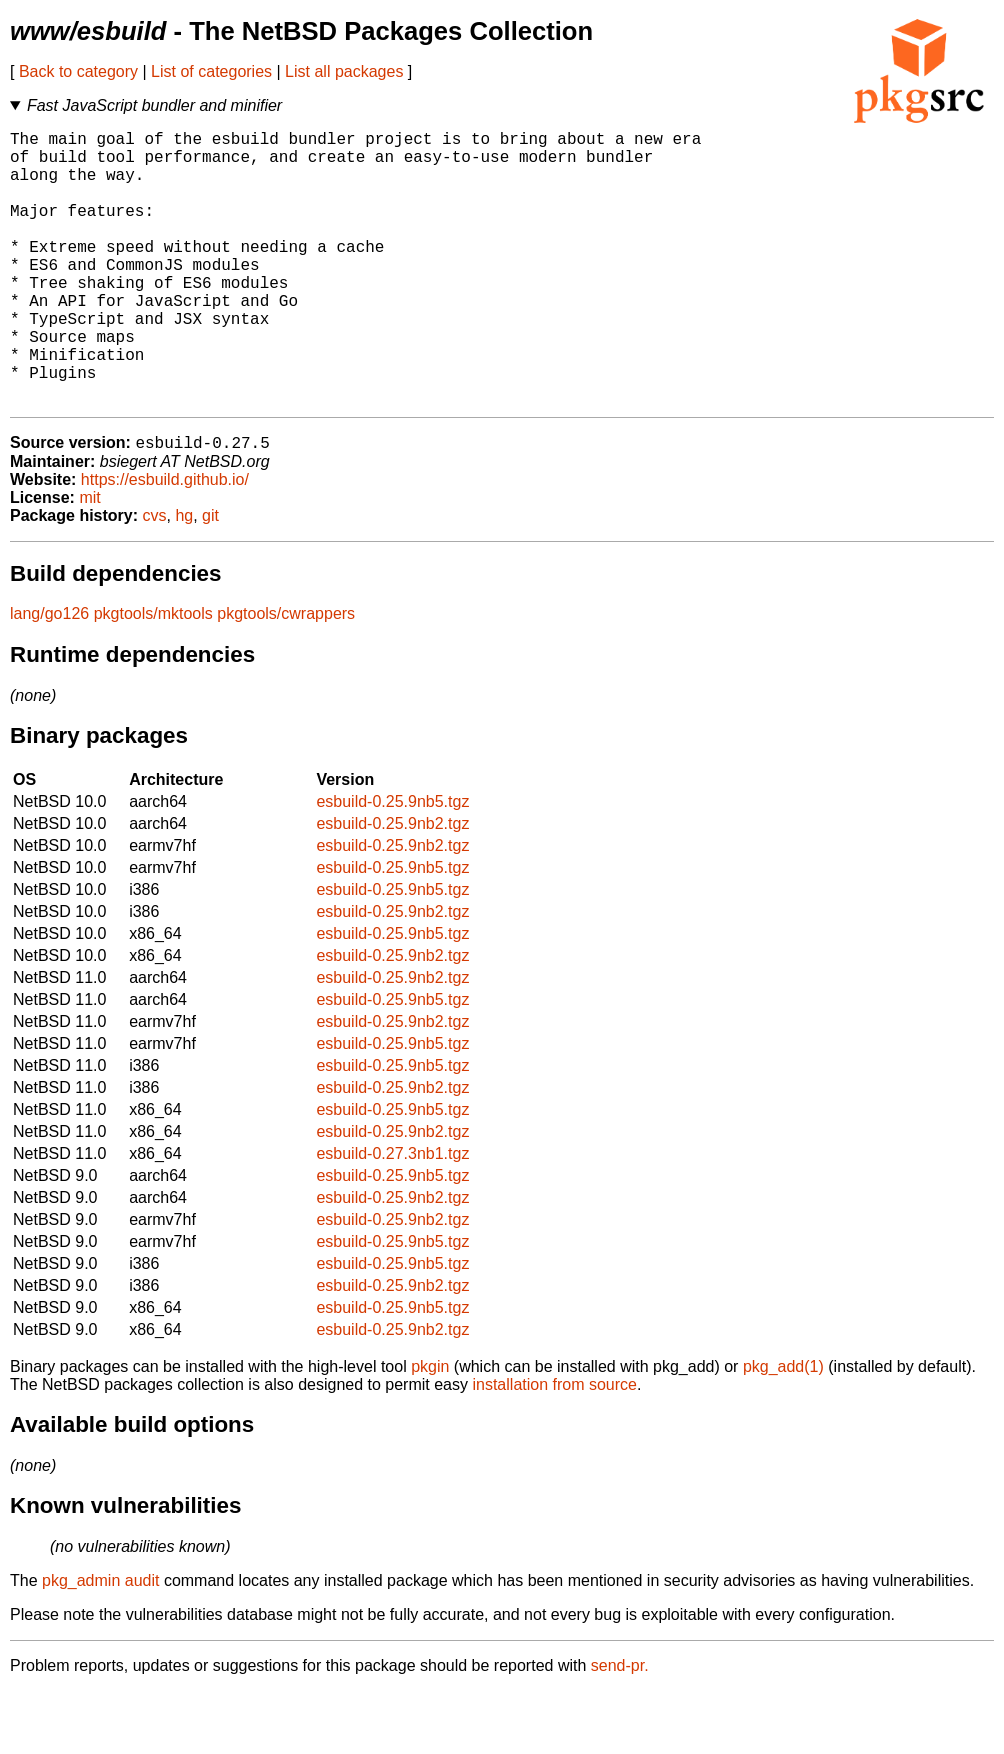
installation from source (554, 1447)
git (210, 578)
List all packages (344, 71)
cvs (155, 578)
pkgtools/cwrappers (286, 676)
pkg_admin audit (100, 1643)
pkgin (430, 1429)
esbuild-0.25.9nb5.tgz (392, 864)
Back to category (78, 71)
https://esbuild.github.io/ (165, 542)
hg (184, 578)
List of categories (211, 71)
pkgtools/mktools (153, 676)
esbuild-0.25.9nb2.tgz (392, 886)
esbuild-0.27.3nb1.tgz (392, 1216)
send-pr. (620, 1728)
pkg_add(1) (783, 1429)
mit (89, 560)
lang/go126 (49, 676)
